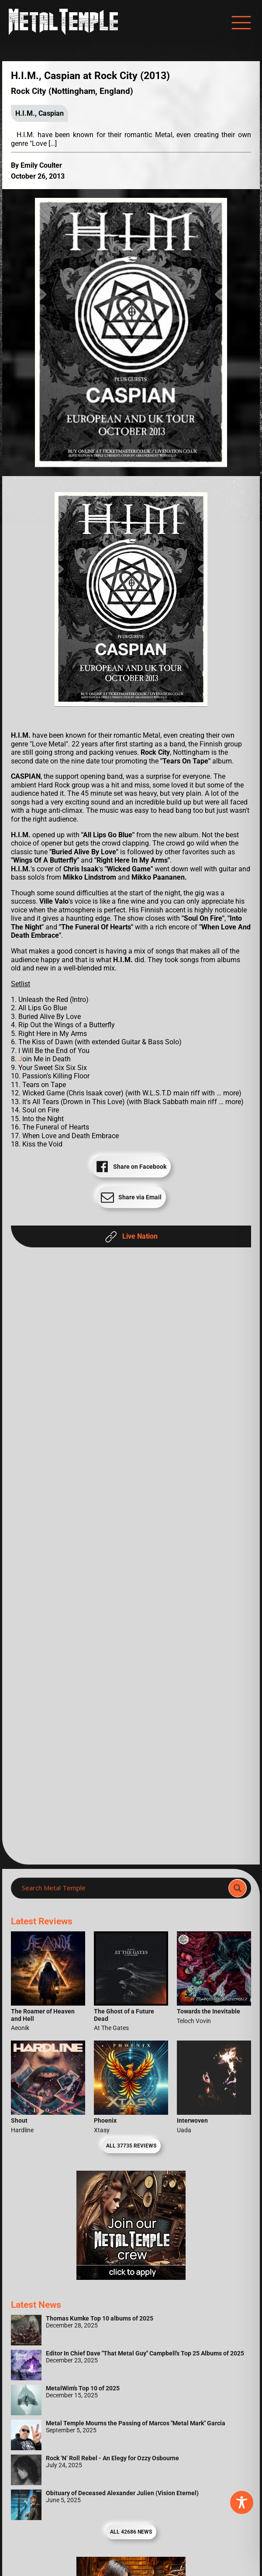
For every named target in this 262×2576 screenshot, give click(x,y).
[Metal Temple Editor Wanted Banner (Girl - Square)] (131, 2277)
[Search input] (122, 1888)
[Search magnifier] (237, 1888)
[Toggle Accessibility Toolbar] (241, 2502)
